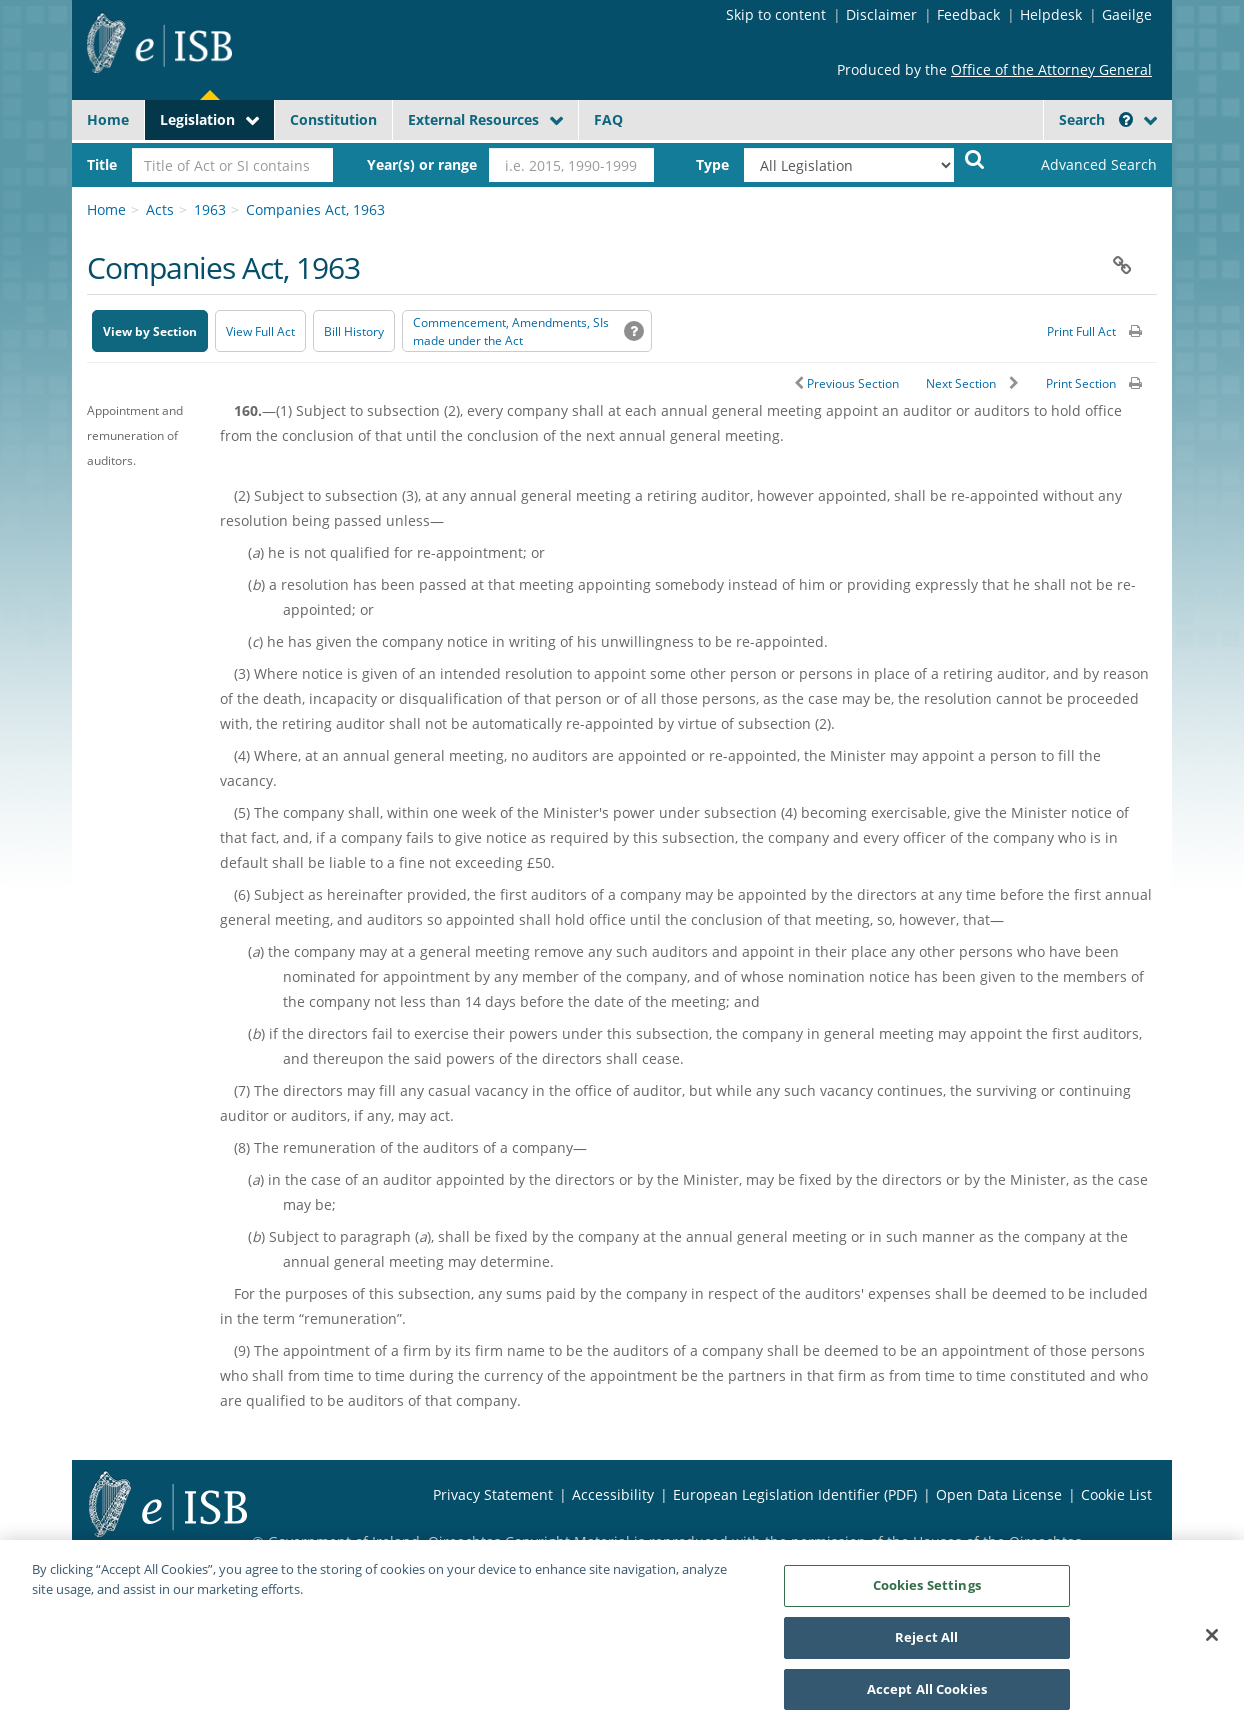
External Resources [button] (473, 119)
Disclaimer (881, 14)
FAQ (608, 119)
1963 (210, 209)
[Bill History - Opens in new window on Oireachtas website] (354, 331)
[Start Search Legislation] (975, 158)
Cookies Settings (927, 1593)
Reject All (926, 1645)
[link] (1082, 165)
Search (1096, 119)
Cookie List (1116, 1494)
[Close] (1212, 1643)
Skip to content (776, 14)
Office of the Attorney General (1051, 69)
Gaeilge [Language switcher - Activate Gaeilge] (1127, 14)
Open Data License (999, 1494)
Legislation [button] (197, 119)
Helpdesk (1051, 14)
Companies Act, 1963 (315, 209)
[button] (1126, 119)
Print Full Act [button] (1081, 331)
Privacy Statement (493, 1494)
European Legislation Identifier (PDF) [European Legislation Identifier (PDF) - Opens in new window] (795, 1494)
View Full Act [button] (260, 331)
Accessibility (613, 1494)
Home (108, 119)
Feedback (968, 14)
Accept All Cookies (927, 1697)
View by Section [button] (150, 331)
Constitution (333, 119)
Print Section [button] (1081, 383)
